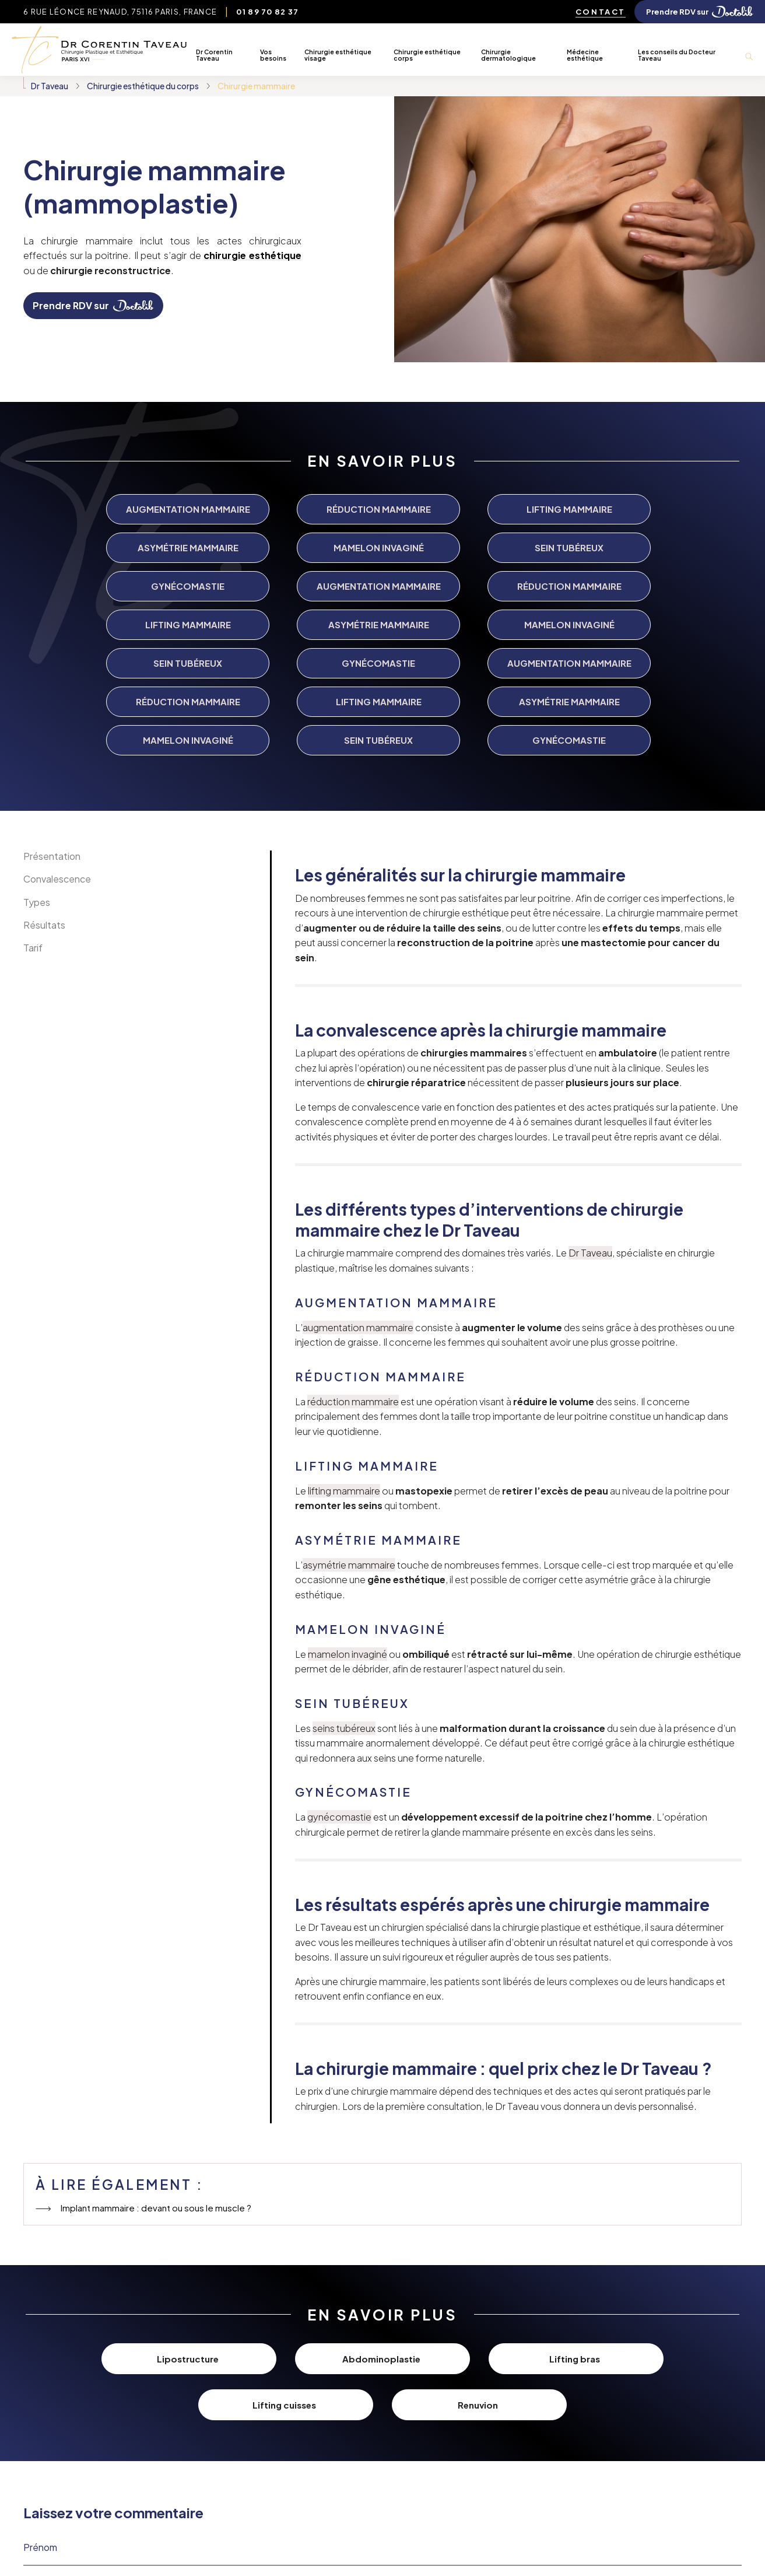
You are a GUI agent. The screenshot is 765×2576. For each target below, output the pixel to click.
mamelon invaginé (347, 1506)
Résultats (44, 776)
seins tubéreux (344, 1580)
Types (36, 754)
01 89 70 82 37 (267, 12)
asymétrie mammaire (349, 1416)
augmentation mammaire (358, 1179)
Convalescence (57, 731)
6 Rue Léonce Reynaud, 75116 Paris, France (120, 12)
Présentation (51, 708)
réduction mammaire (353, 1253)
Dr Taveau (590, 1105)
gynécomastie (339, 1669)
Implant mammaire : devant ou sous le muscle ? (155, 2059)
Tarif (33, 800)
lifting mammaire (344, 1342)
